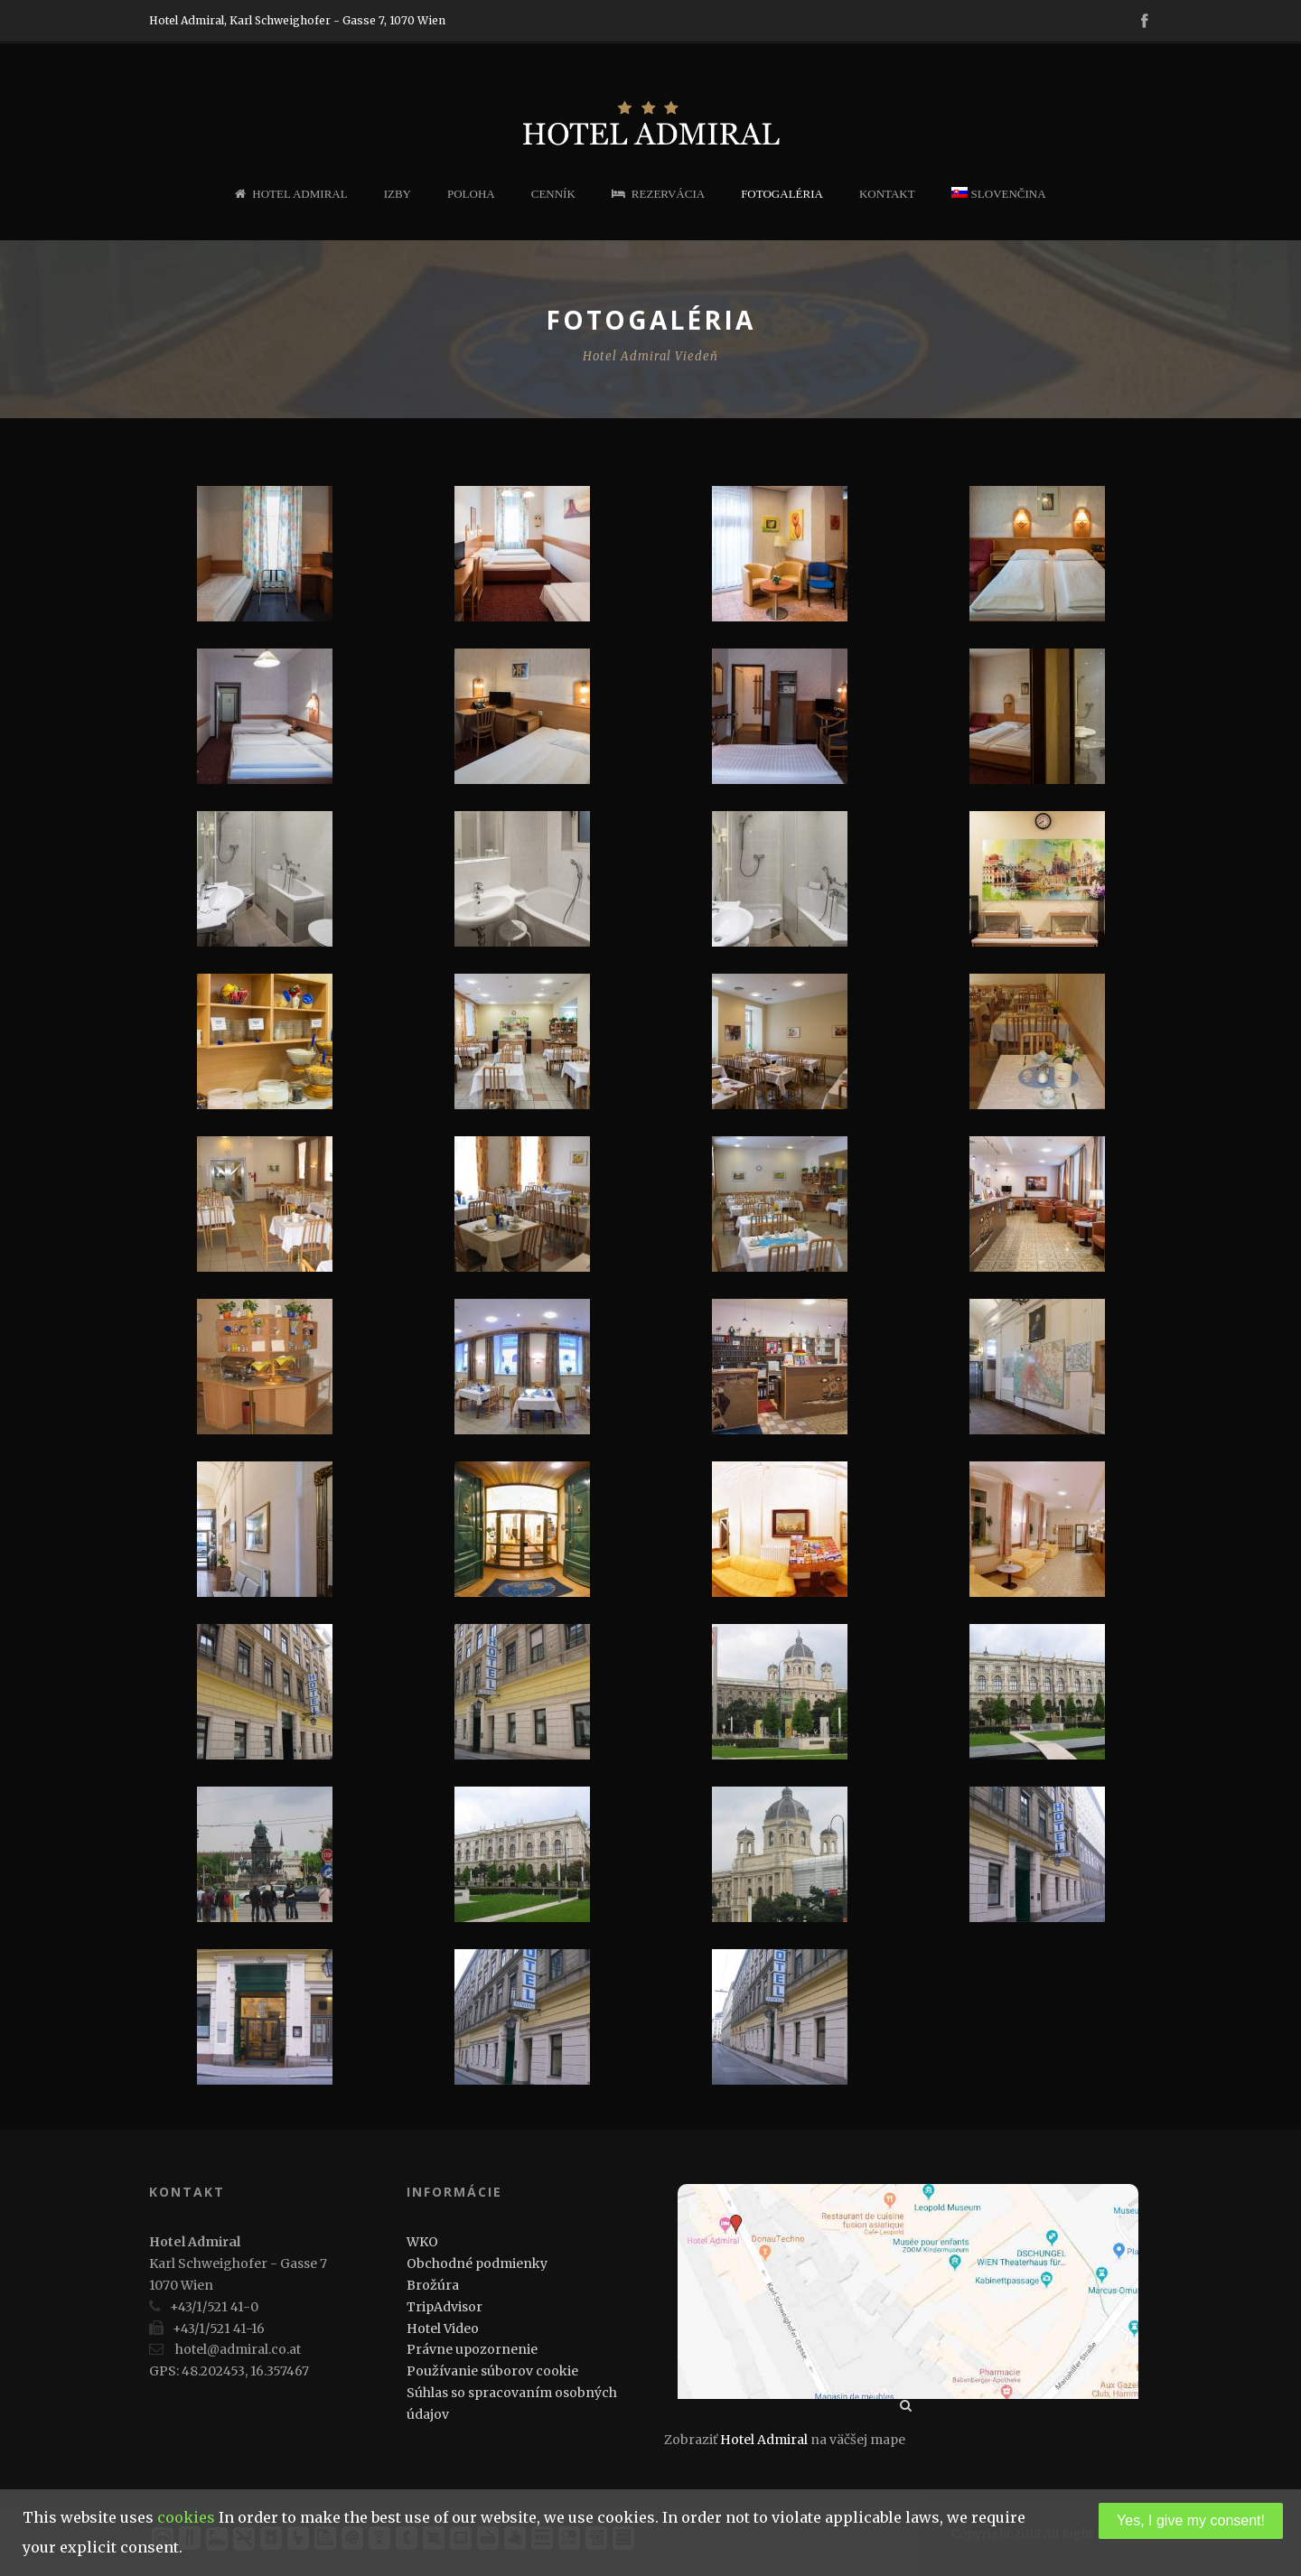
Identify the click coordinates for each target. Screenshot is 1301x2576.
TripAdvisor (444, 2307)
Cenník (553, 194)
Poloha (471, 194)
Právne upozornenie (472, 2349)
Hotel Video (443, 2328)
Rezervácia (658, 194)
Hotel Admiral (291, 194)
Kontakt (887, 194)
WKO (422, 2242)
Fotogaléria (782, 194)
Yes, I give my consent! (1191, 2520)
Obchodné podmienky (477, 2263)
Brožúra (433, 2285)
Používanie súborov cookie (492, 2371)
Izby (397, 194)
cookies (186, 2517)
